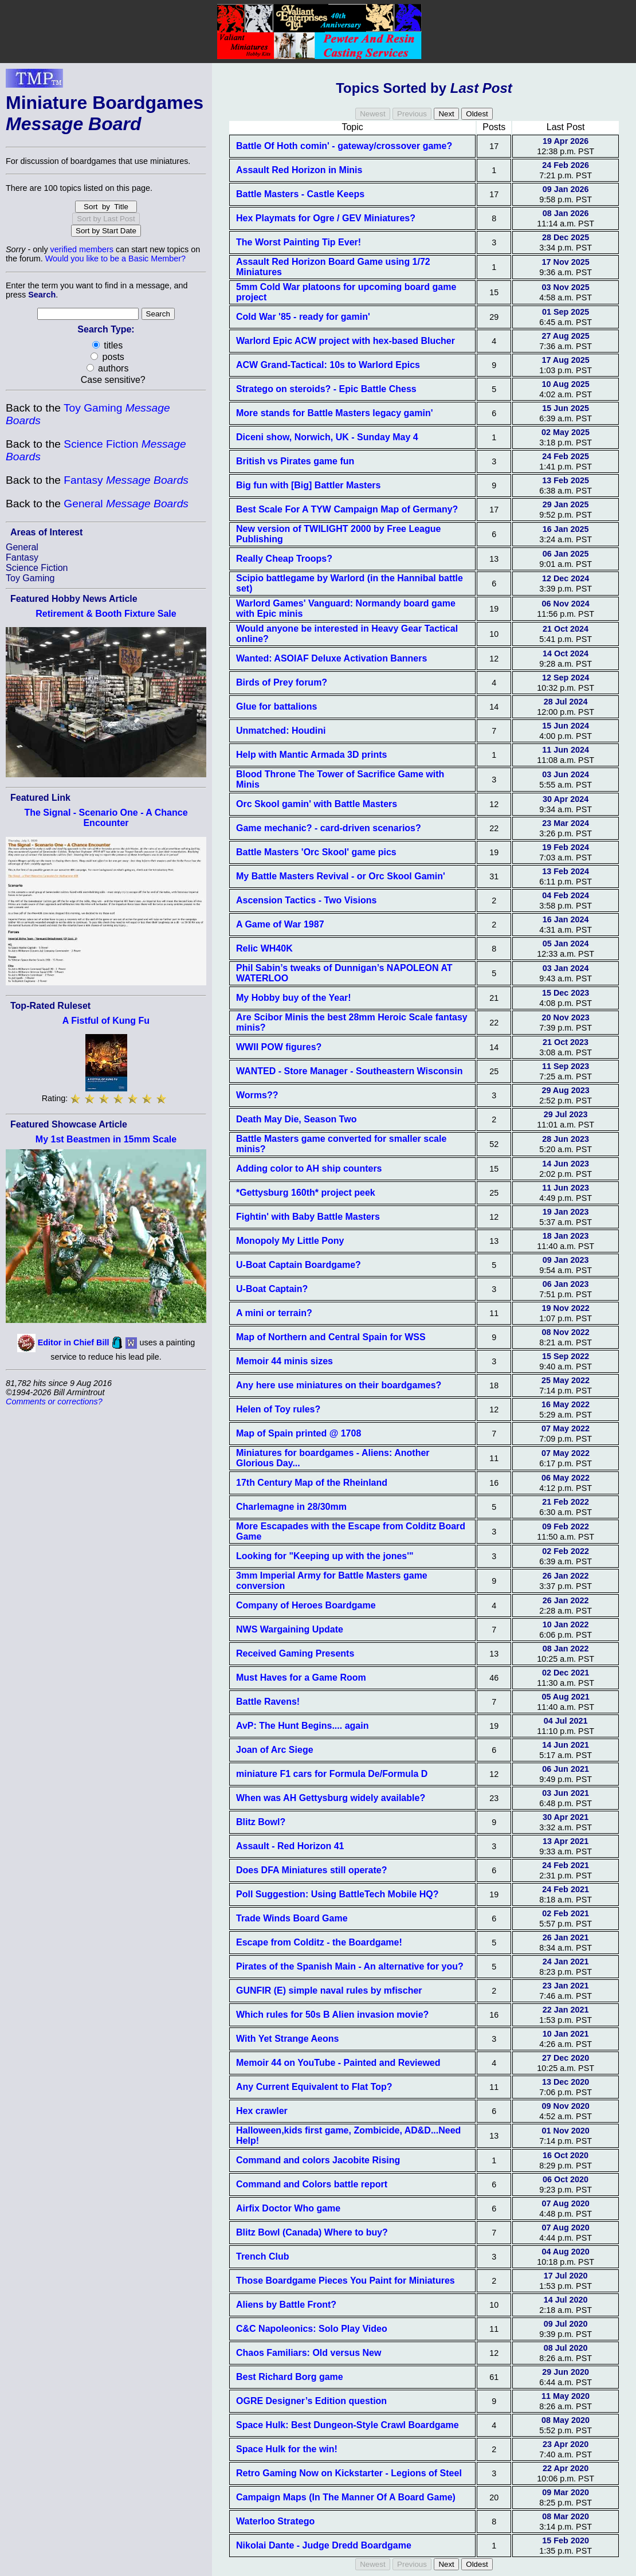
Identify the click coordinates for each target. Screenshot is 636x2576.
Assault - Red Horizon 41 (290, 1846)
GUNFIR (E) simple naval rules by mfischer (329, 1990)
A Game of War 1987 (280, 924)
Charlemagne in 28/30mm (291, 1507)
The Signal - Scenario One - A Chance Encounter (105, 818)
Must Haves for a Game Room (301, 1677)
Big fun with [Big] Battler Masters (308, 485)
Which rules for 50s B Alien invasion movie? (332, 2014)
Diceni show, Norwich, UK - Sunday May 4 (327, 437)
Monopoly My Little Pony (290, 1241)
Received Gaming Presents (295, 1653)
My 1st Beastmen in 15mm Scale (106, 1139)
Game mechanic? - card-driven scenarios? (328, 828)
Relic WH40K (264, 948)
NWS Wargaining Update (289, 1629)
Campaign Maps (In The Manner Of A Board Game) (346, 2497)
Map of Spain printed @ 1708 (298, 1433)
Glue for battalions (276, 706)
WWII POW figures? (278, 1047)
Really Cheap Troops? (284, 558)
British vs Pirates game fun (295, 461)
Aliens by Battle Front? (286, 2304)
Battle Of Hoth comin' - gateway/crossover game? (344, 146)
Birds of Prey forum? (281, 682)
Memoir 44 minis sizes (284, 1361)
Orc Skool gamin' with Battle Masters (316, 804)
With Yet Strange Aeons (287, 2038)
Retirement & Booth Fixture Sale (106, 613)
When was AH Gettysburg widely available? (330, 1798)
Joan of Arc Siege (274, 1750)
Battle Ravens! (268, 1701)
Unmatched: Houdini (280, 730)
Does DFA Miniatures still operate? (311, 1870)
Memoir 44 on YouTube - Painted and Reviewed (338, 2063)
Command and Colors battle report (311, 2184)
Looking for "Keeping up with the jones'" (325, 1556)
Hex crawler (262, 2111)
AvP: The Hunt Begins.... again (302, 1726)
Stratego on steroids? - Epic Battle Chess (326, 389)
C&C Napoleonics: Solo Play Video (311, 2329)
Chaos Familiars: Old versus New (308, 2353)
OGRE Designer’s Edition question (311, 2401)
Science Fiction (37, 568)
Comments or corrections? (54, 1401)
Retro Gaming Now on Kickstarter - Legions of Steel (349, 2473)
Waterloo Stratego (275, 2521)
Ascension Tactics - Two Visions (306, 900)
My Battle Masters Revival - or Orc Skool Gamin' (340, 876)
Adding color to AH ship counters (309, 1168)
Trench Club (262, 2256)
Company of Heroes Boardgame (306, 1605)
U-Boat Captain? (272, 1289)
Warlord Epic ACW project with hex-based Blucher (345, 341)
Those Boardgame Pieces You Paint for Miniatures (345, 2280)
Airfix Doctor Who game (288, 2208)
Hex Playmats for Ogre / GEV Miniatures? (325, 218)
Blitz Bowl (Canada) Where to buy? (312, 2232)
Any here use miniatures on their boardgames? (338, 1385)
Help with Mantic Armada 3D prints (311, 755)
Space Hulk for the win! (286, 2449)
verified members (81, 249)
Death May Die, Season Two (296, 1119)
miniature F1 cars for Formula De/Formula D (331, 1774)
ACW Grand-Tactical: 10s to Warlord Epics (328, 365)
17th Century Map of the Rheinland (311, 1482)
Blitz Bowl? (260, 1822)
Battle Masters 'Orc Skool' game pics (316, 852)
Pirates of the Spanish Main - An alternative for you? (350, 1966)
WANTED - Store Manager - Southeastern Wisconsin (349, 1071)
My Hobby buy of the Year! (293, 998)
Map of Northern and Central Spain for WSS (331, 1337)
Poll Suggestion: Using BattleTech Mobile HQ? (337, 1894)
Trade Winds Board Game (292, 1918)
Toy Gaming (30, 578)
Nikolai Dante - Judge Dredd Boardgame (323, 2545)
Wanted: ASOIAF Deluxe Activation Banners (331, 658)
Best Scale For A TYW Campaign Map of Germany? (347, 509)
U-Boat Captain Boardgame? (298, 1265)
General (126, 504)
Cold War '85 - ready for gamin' (303, 317)
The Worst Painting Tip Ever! (298, 242)
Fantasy (126, 480)
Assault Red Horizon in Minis (299, 170)
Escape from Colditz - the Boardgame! (319, 1942)
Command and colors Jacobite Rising (318, 2160)
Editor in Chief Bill (73, 1341)
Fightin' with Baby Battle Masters (308, 1217)
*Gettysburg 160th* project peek (305, 1192)
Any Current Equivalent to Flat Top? (314, 2087)
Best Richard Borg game (289, 2377)
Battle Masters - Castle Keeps (300, 194)
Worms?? (257, 1095)
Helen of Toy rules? (278, 1409)
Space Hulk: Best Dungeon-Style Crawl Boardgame (347, 2425)
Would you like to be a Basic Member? (115, 258)
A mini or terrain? (274, 1313)
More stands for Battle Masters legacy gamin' (334, 413)
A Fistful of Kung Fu (106, 1020)
